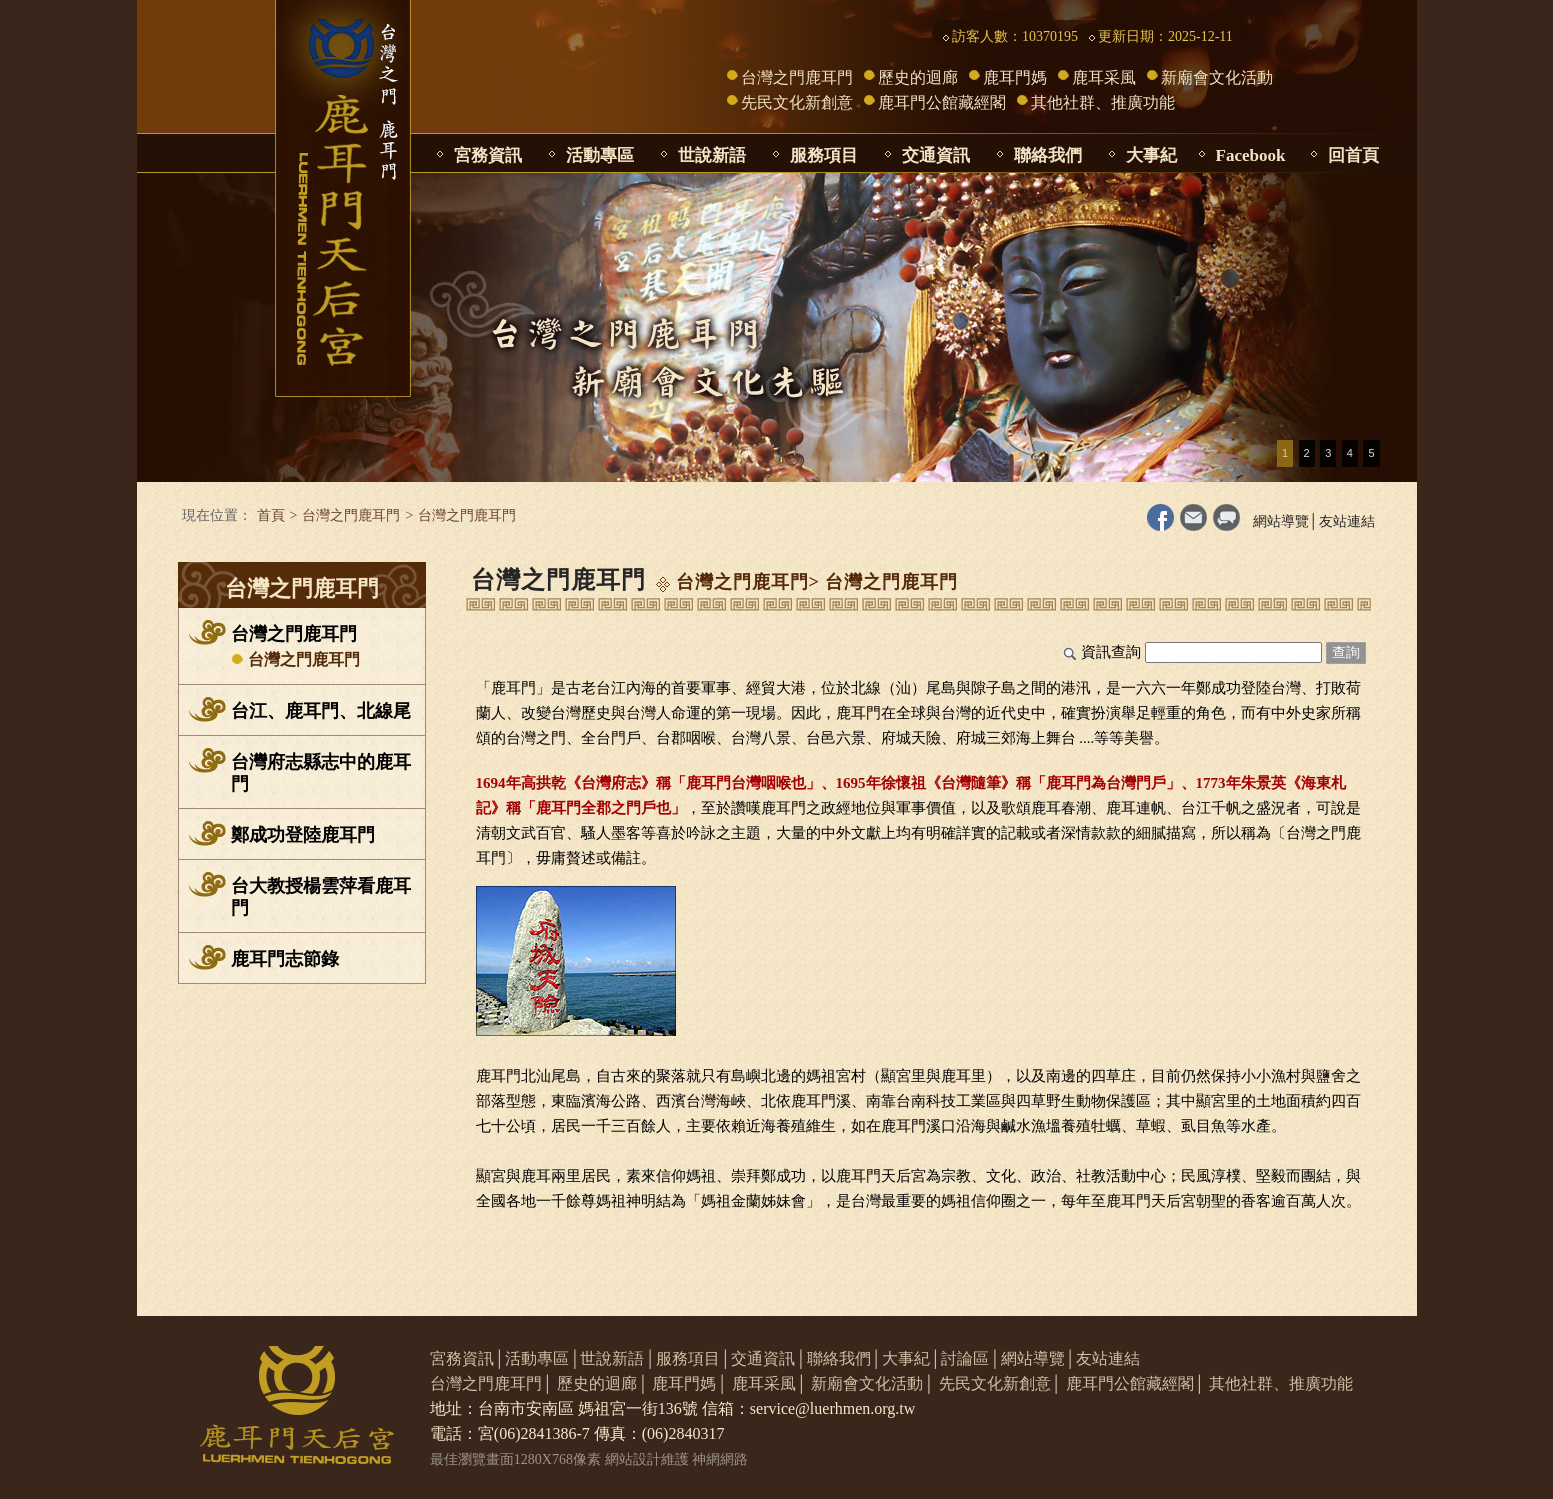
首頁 (271, 515)
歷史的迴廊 (918, 77)
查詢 (1346, 652)
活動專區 (600, 155)
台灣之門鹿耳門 (797, 77)
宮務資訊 (488, 155)
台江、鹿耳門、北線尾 (321, 711)
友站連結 (1347, 521)
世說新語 (712, 155)
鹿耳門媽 (1015, 77)
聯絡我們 (1048, 155)
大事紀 (1151, 155)
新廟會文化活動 (1217, 77)
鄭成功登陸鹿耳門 (303, 835)
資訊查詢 (1111, 652)
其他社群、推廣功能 (1103, 102)
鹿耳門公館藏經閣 (942, 102)
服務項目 (824, 155)
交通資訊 (936, 155)
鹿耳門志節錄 (285, 959)
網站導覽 (1281, 521)
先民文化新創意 (797, 102)
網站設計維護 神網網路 (677, 1459)
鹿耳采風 (1104, 77)
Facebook (1251, 155)
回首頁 (1353, 155)
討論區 (965, 1358)
